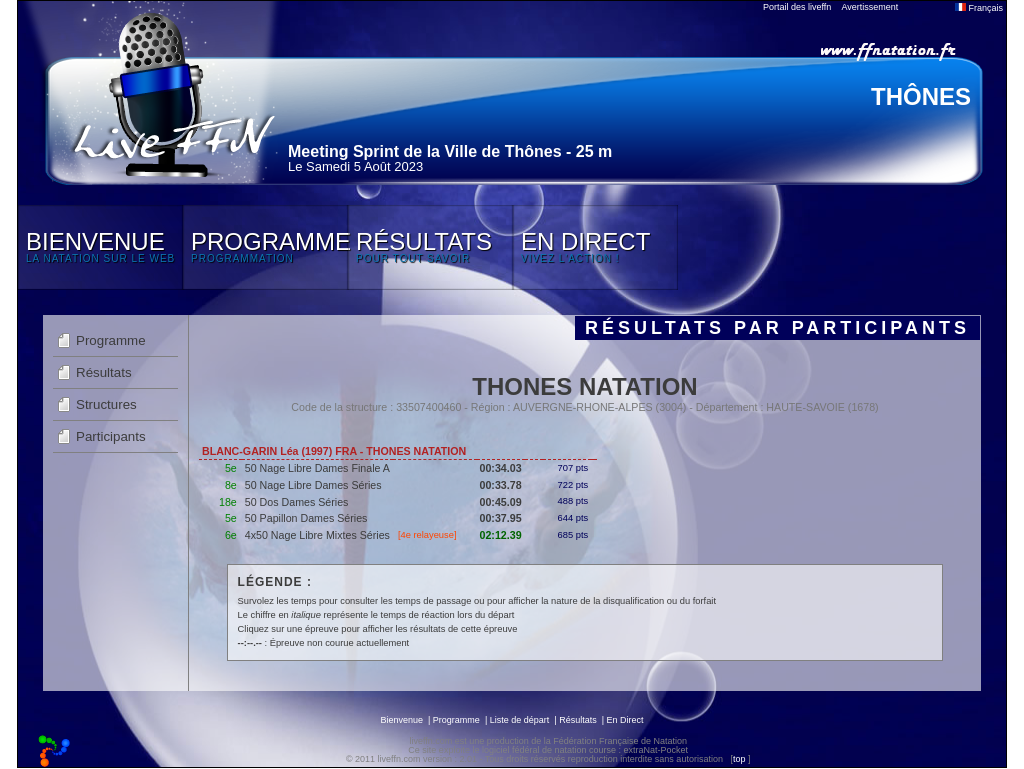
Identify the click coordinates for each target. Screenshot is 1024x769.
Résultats (104, 372)
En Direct (625, 720)
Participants (111, 436)
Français (979, 8)
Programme (111, 340)
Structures (106, 404)
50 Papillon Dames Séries (306, 518)
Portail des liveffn (797, 7)
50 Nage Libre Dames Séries (313, 485)
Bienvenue (401, 720)
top (739, 759)
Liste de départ (520, 720)
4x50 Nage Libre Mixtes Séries (317, 535)
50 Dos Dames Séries (297, 502)
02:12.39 (501, 535)
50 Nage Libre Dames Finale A (317, 468)
